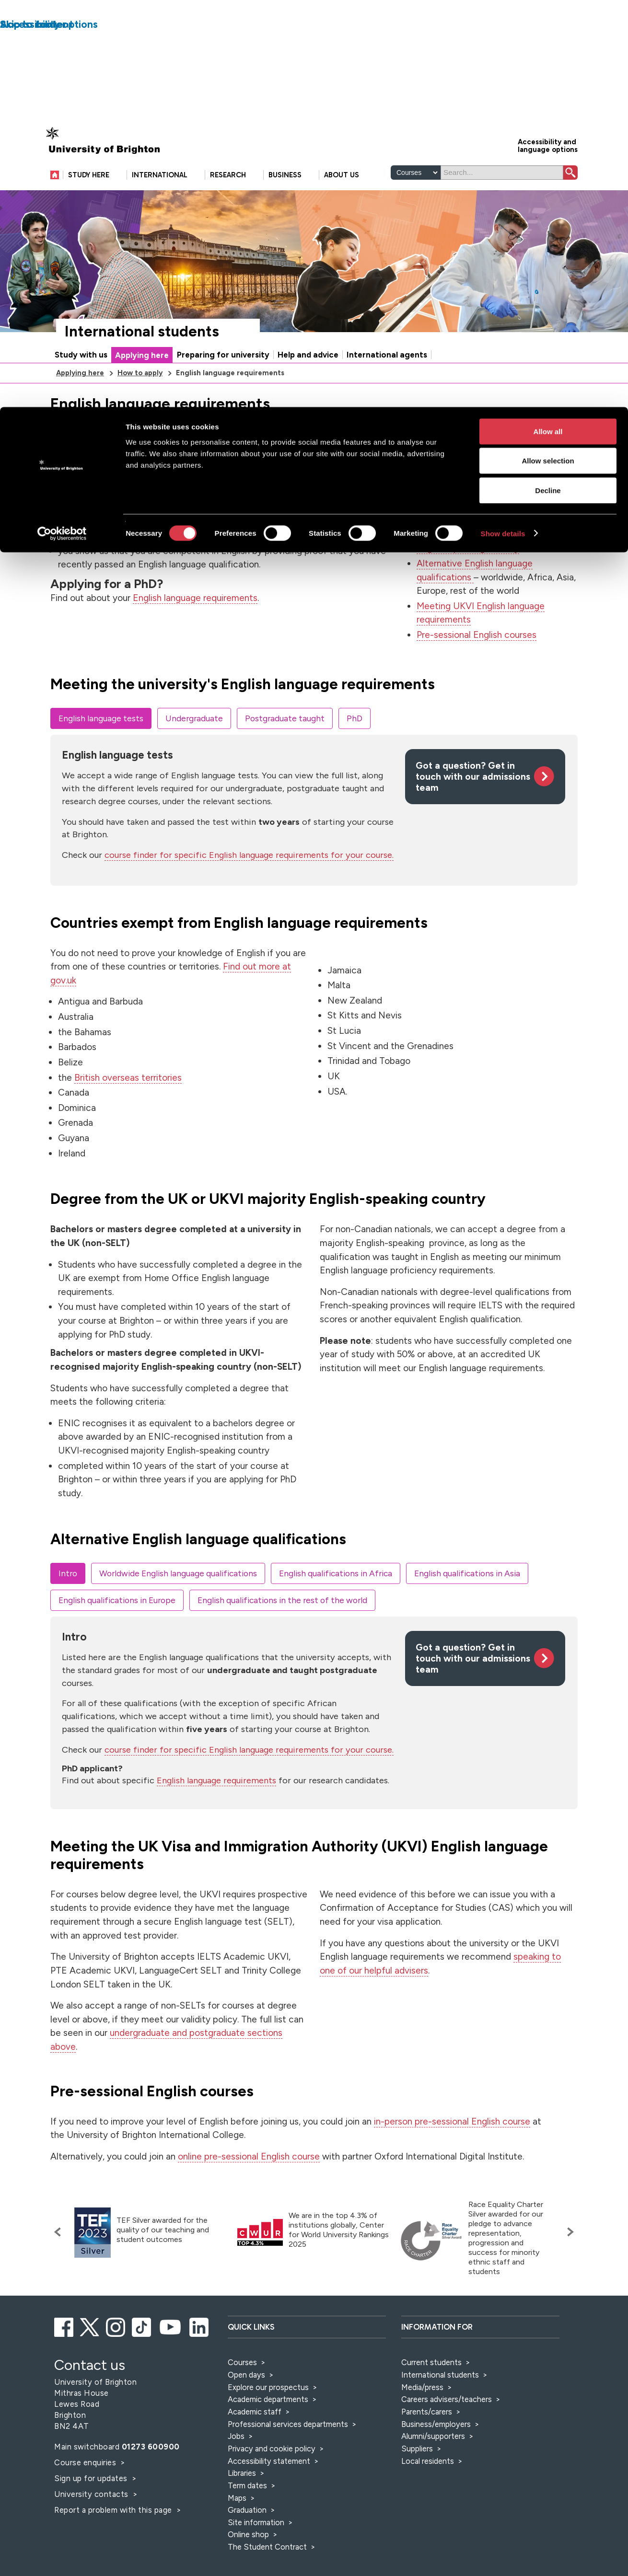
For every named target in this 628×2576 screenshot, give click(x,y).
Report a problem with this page (114, 2539)
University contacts (91, 2524)
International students (142, 361)
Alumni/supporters (433, 2466)
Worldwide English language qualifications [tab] (178, 1603)
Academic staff (254, 2441)
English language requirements (195, 627)
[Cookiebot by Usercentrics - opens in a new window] (62, 126)
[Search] (502, 202)
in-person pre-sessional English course (452, 2151)
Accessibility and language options (548, 175)
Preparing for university (223, 384)
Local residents (427, 2490)
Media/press (422, 2417)
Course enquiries (86, 2492)
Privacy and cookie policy (271, 2478)
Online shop (248, 2564)
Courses (242, 2392)
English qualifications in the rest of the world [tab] (282, 1630)
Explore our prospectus (268, 2417)
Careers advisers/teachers (446, 2429)
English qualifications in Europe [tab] (116, 1630)
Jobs (236, 2466)
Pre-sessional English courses (476, 664)
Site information (256, 2552)
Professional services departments (289, 2454)
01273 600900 (151, 2476)
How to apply (140, 402)
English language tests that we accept (496, 492)
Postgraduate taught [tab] (285, 748)
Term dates (247, 2515)
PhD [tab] (354, 748)
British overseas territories (128, 1107)
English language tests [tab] (100, 748)
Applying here (142, 385)
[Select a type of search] (416, 202)
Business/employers (436, 2454)
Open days (246, 2404)
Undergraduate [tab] (194, 748)
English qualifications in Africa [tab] (335, 1603)
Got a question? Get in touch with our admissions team (473, 806)
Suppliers (417, 2478)
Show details (503, 126)
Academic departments (269, 2429)
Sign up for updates (91, 2508)
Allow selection (548, 54)
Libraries (242, 2502)
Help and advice (308, 384)
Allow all (548, 24)
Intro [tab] (67, 1603)
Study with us (81, 384)
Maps (237, 2527)
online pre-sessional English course (249, 2186)
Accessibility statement (269, 2490)
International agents (387, 384)
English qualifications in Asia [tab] (467, 1603)
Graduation (247, 2539)
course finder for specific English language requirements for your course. (249, 884)
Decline (547, 83)
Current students (431, 2392)
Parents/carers (426, 2441)
